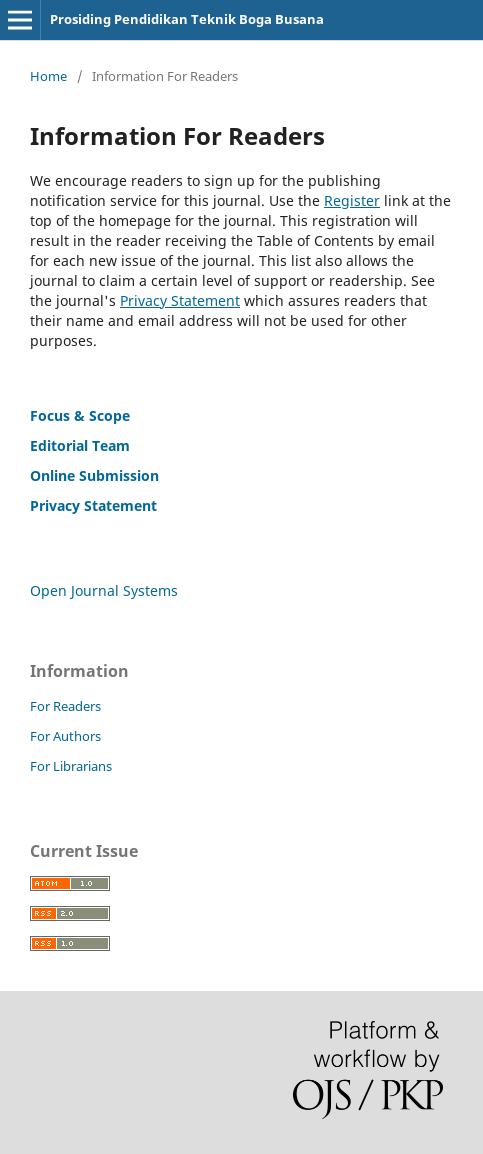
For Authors (65, 736)
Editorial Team (80, 445)
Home (48, 76)
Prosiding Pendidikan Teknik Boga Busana (187, 19)
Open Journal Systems (104, 590)
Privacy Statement (180, 300)
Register (352, 200)
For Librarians (71, 766)
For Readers (65, 706)
